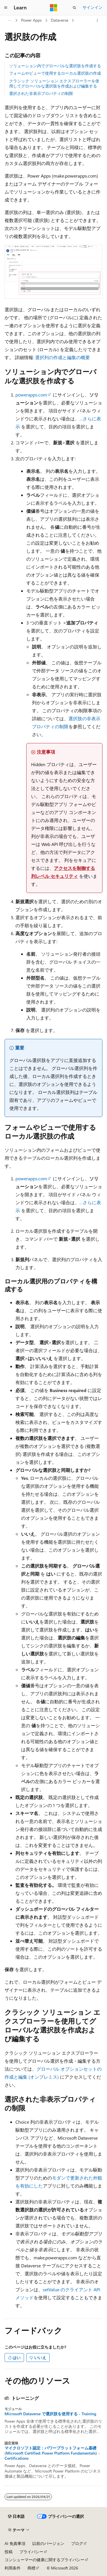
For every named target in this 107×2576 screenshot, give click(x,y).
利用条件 (13, 2568)
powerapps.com (31, 395)
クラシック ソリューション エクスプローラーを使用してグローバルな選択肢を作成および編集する (54, 83)
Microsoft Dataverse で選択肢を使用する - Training (50, 2413)
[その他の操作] (97, 20)
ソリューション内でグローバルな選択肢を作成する (55, 65)
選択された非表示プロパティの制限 (41, 93)
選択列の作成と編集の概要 (62, 357)
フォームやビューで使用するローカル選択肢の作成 (55, 73)
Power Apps (31, 20)
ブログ (77, 2543)
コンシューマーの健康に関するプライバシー (44, 2559)
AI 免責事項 (15, 2543)
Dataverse (59, 20)
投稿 (9, 2551)
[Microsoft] (53, 7)
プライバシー (31, 2551)
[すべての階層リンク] (10, 20)
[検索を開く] (74, 8)
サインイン (92, 7)
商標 (31, 2568)
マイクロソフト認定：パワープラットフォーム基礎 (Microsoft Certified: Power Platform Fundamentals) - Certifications (52, 2453)
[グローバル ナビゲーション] (5, 8)
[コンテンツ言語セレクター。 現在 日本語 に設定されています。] (16, 2516)
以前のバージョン (48, 2543)
